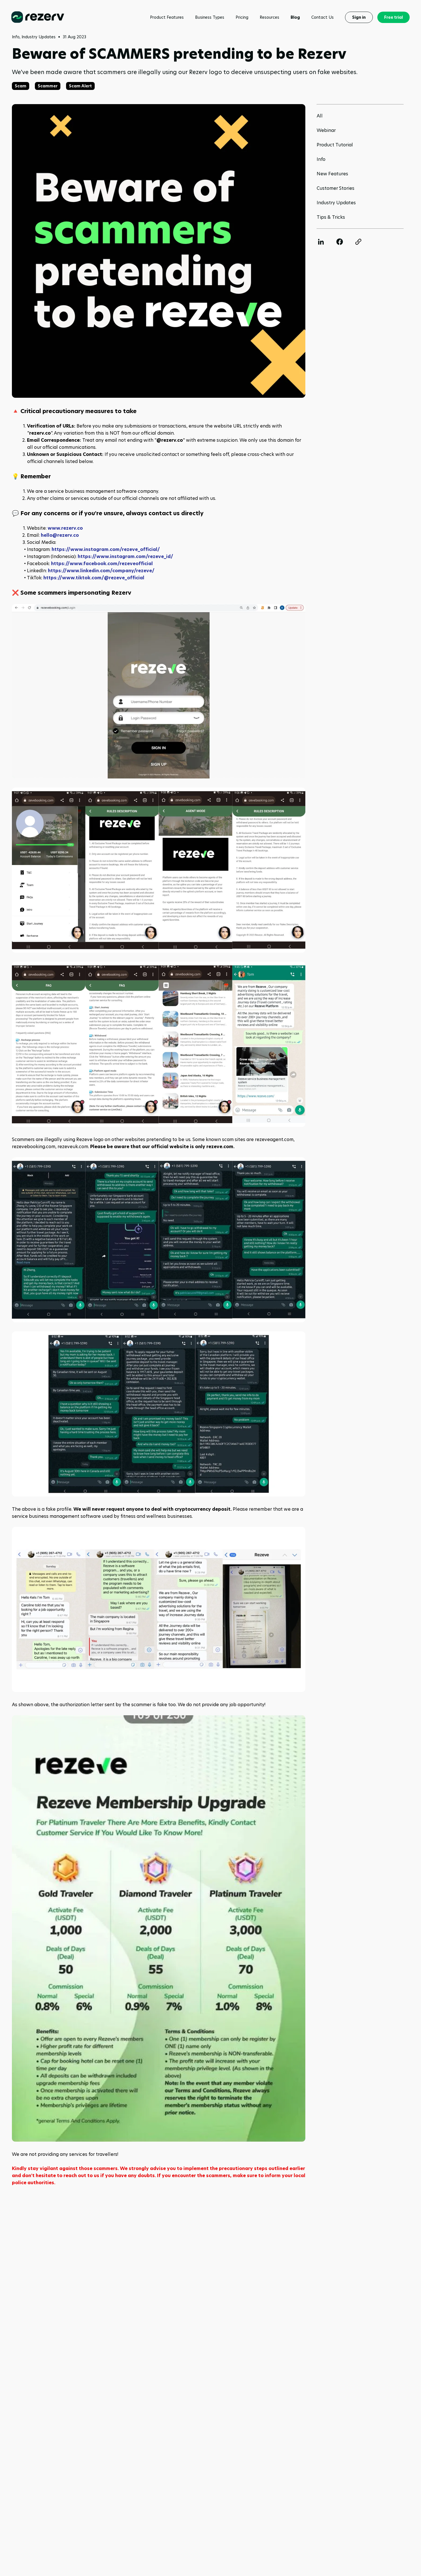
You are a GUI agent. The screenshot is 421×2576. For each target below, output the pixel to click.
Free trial (393, 17)
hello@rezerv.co (60, 535)
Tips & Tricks (331, 217)
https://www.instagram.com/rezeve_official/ (106, 549)
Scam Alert (80, 86)
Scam (20, 86)
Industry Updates (336, 202)
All (320, 116)
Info (321, 159)
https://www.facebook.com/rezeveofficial (102, 563)
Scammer (48, 86)
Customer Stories (335, 188)
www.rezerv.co (64, 528)
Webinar (326, 130)
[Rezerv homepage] (37, 17)
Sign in (359, 17)
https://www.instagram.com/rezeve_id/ (125, 556)
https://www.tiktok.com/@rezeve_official (93, 577)
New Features (332, 174)
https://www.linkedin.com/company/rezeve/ (101, 570)
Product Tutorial (335, 145)
